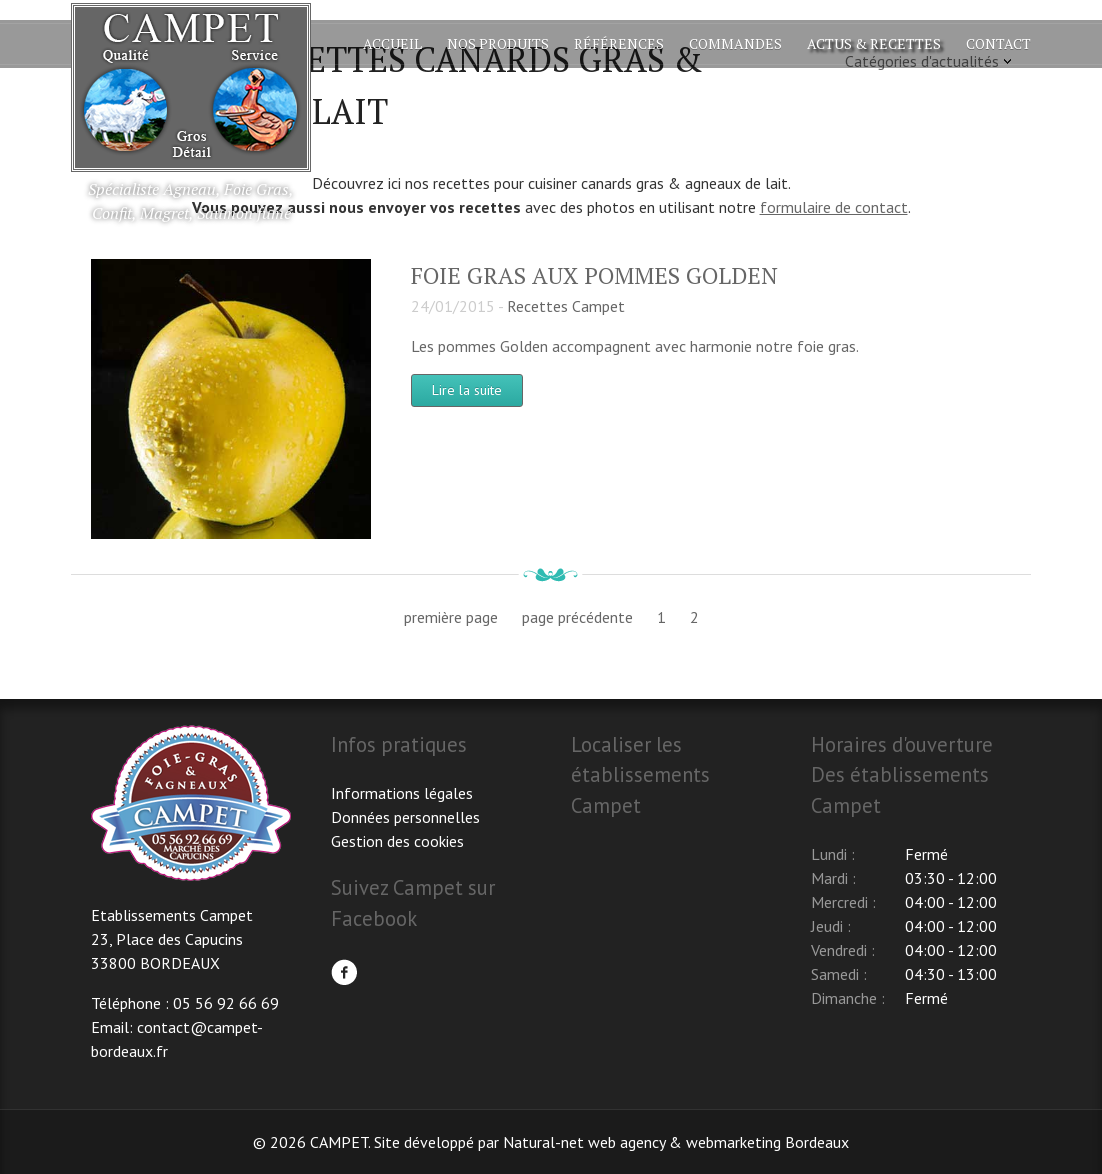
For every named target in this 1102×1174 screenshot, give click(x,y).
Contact (998, 43)
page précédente (577, 617)
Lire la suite (467, 390)
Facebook (344, 972)
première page (451, 617)
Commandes (735, 43)
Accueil (392, 43)
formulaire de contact (834, 207)
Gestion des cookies (397, 841)
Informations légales (402, 793)
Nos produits (498, 43)
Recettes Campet (566, 306)
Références (619, 43)
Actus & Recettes (874, 43)
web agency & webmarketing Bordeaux (718, 1142)
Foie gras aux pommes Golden (594, 275)
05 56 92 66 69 (226, 1003)
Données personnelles (405, 817)
